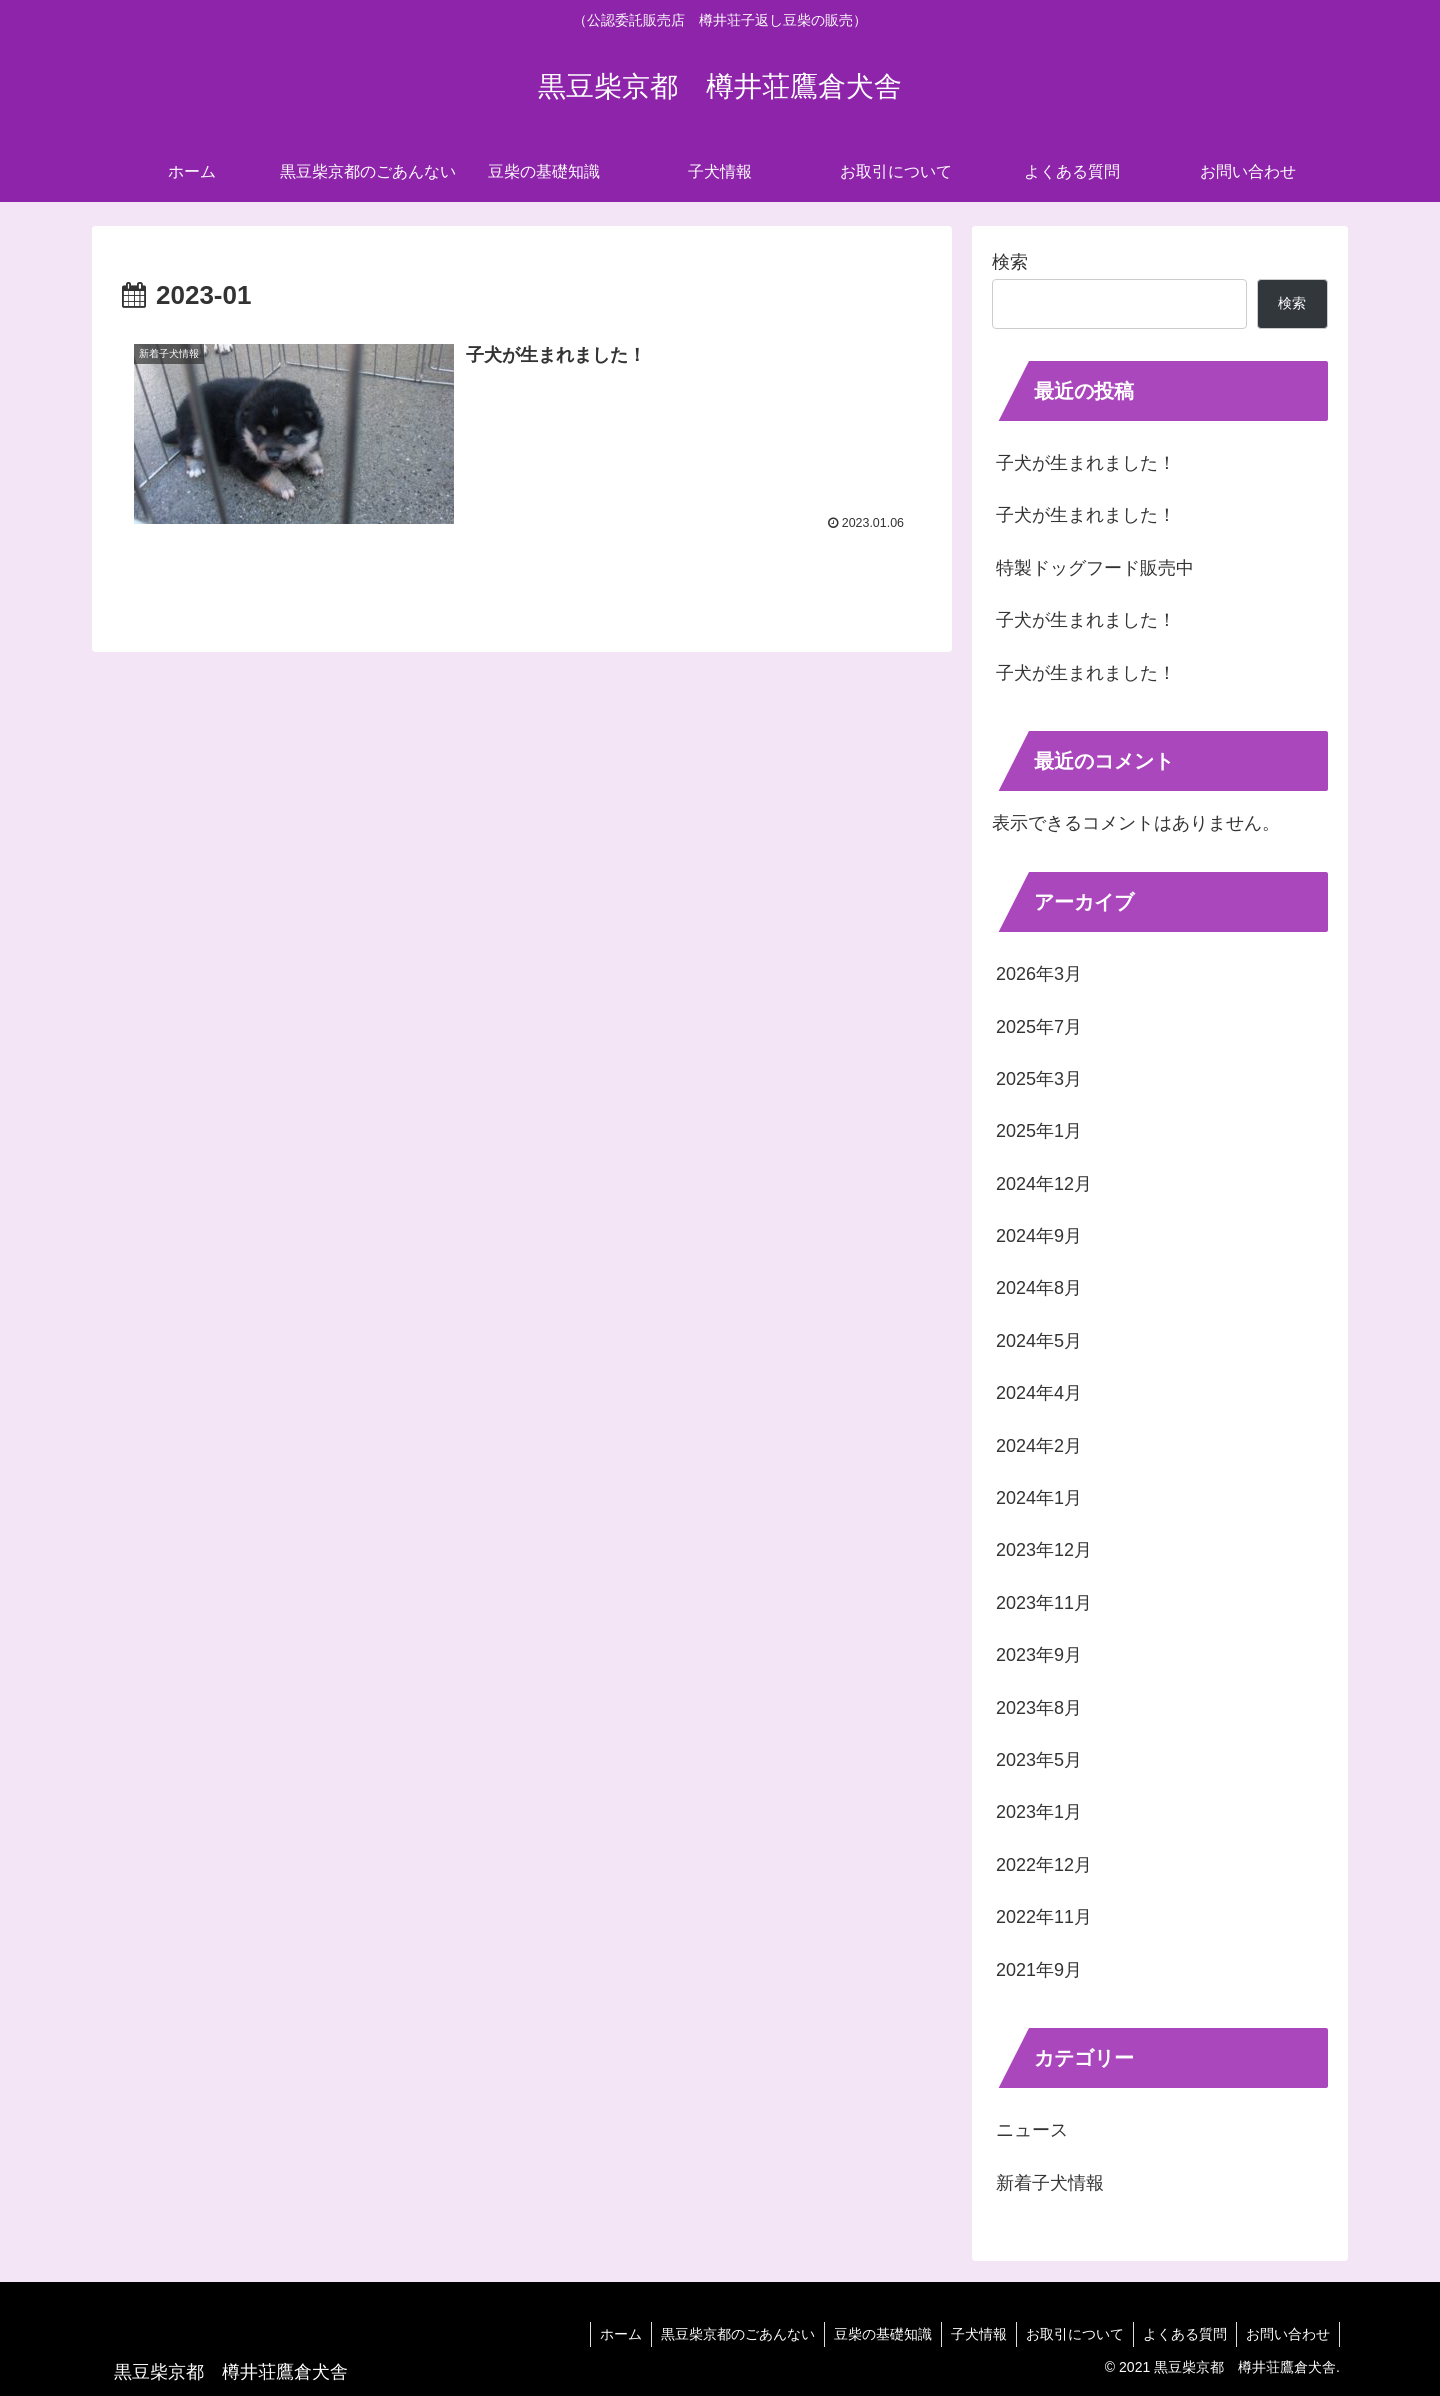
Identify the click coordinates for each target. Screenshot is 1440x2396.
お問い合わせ (1287, 2334)
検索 (1010, 262)
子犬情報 (972, 2334)
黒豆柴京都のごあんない (727, 2334)
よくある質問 (1182, 2334)
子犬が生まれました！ (1086, 463)
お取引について (1070, 2334)
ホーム (608, 2334)
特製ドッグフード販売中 (1095, 568)
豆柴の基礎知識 (874, 2334)
